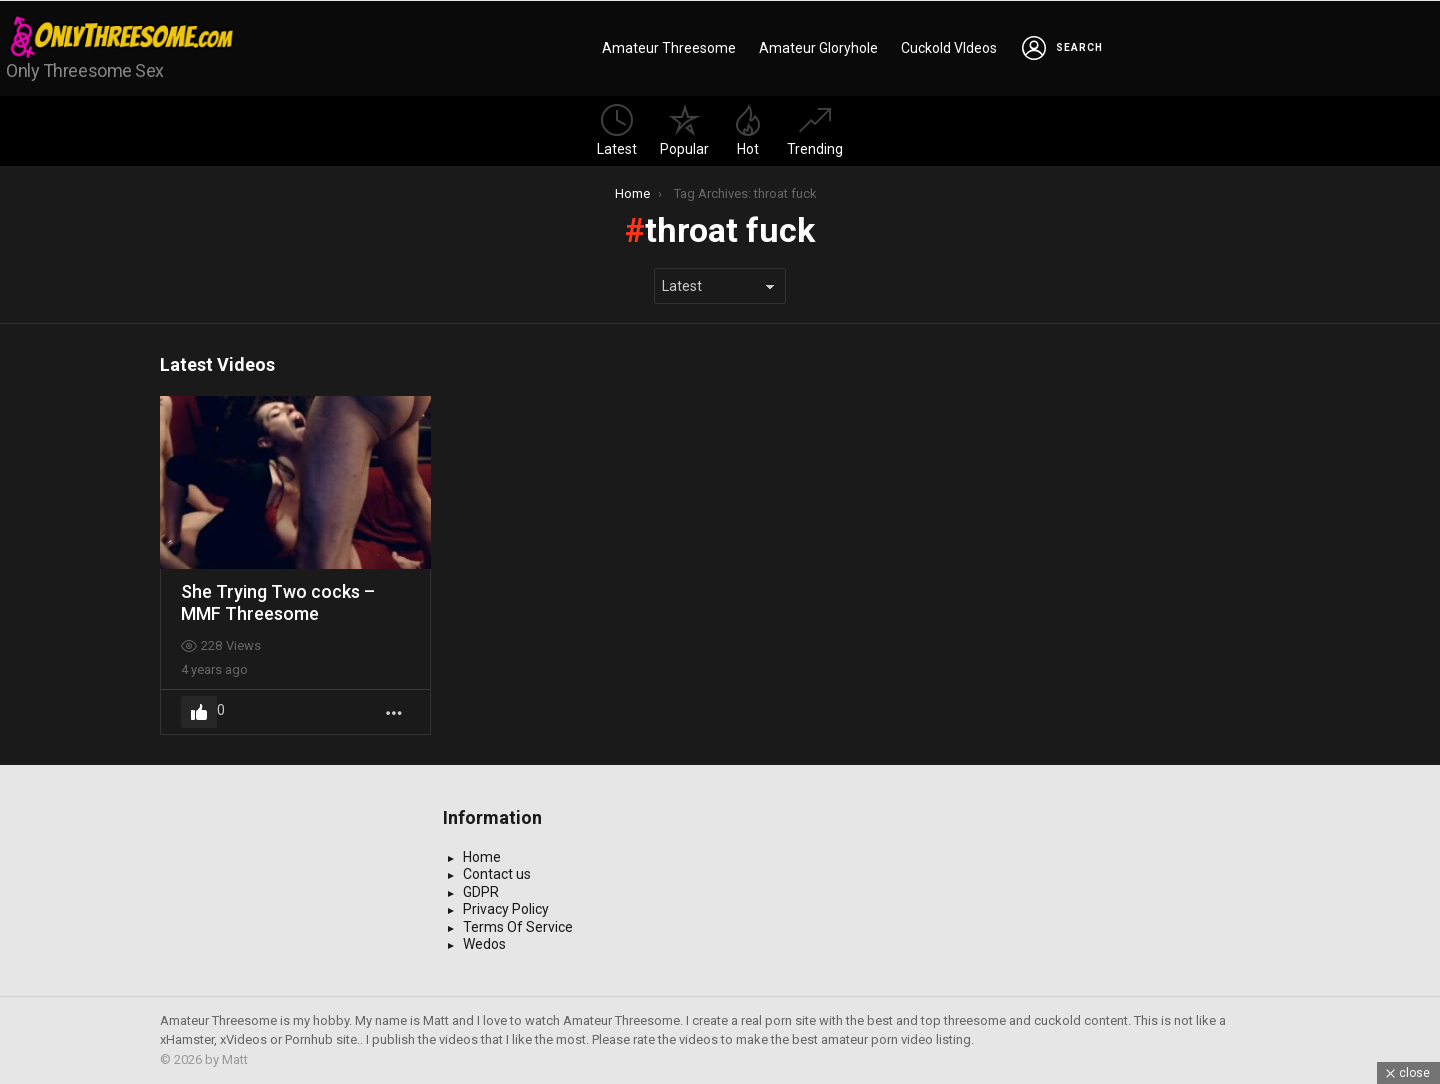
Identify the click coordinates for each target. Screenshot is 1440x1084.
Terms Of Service (518, 927)
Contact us (497, 874)
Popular (684, 130)
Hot (748, 130)
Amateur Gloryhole (818, 48)
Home (482, 857)
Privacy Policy (506, 909)
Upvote (199, 712)
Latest (617, 130)
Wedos (484, 944)
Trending (815, 130)
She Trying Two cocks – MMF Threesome (278, 602)
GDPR (481, 892)
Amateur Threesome (669, 48)
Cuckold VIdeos (949, 48)
